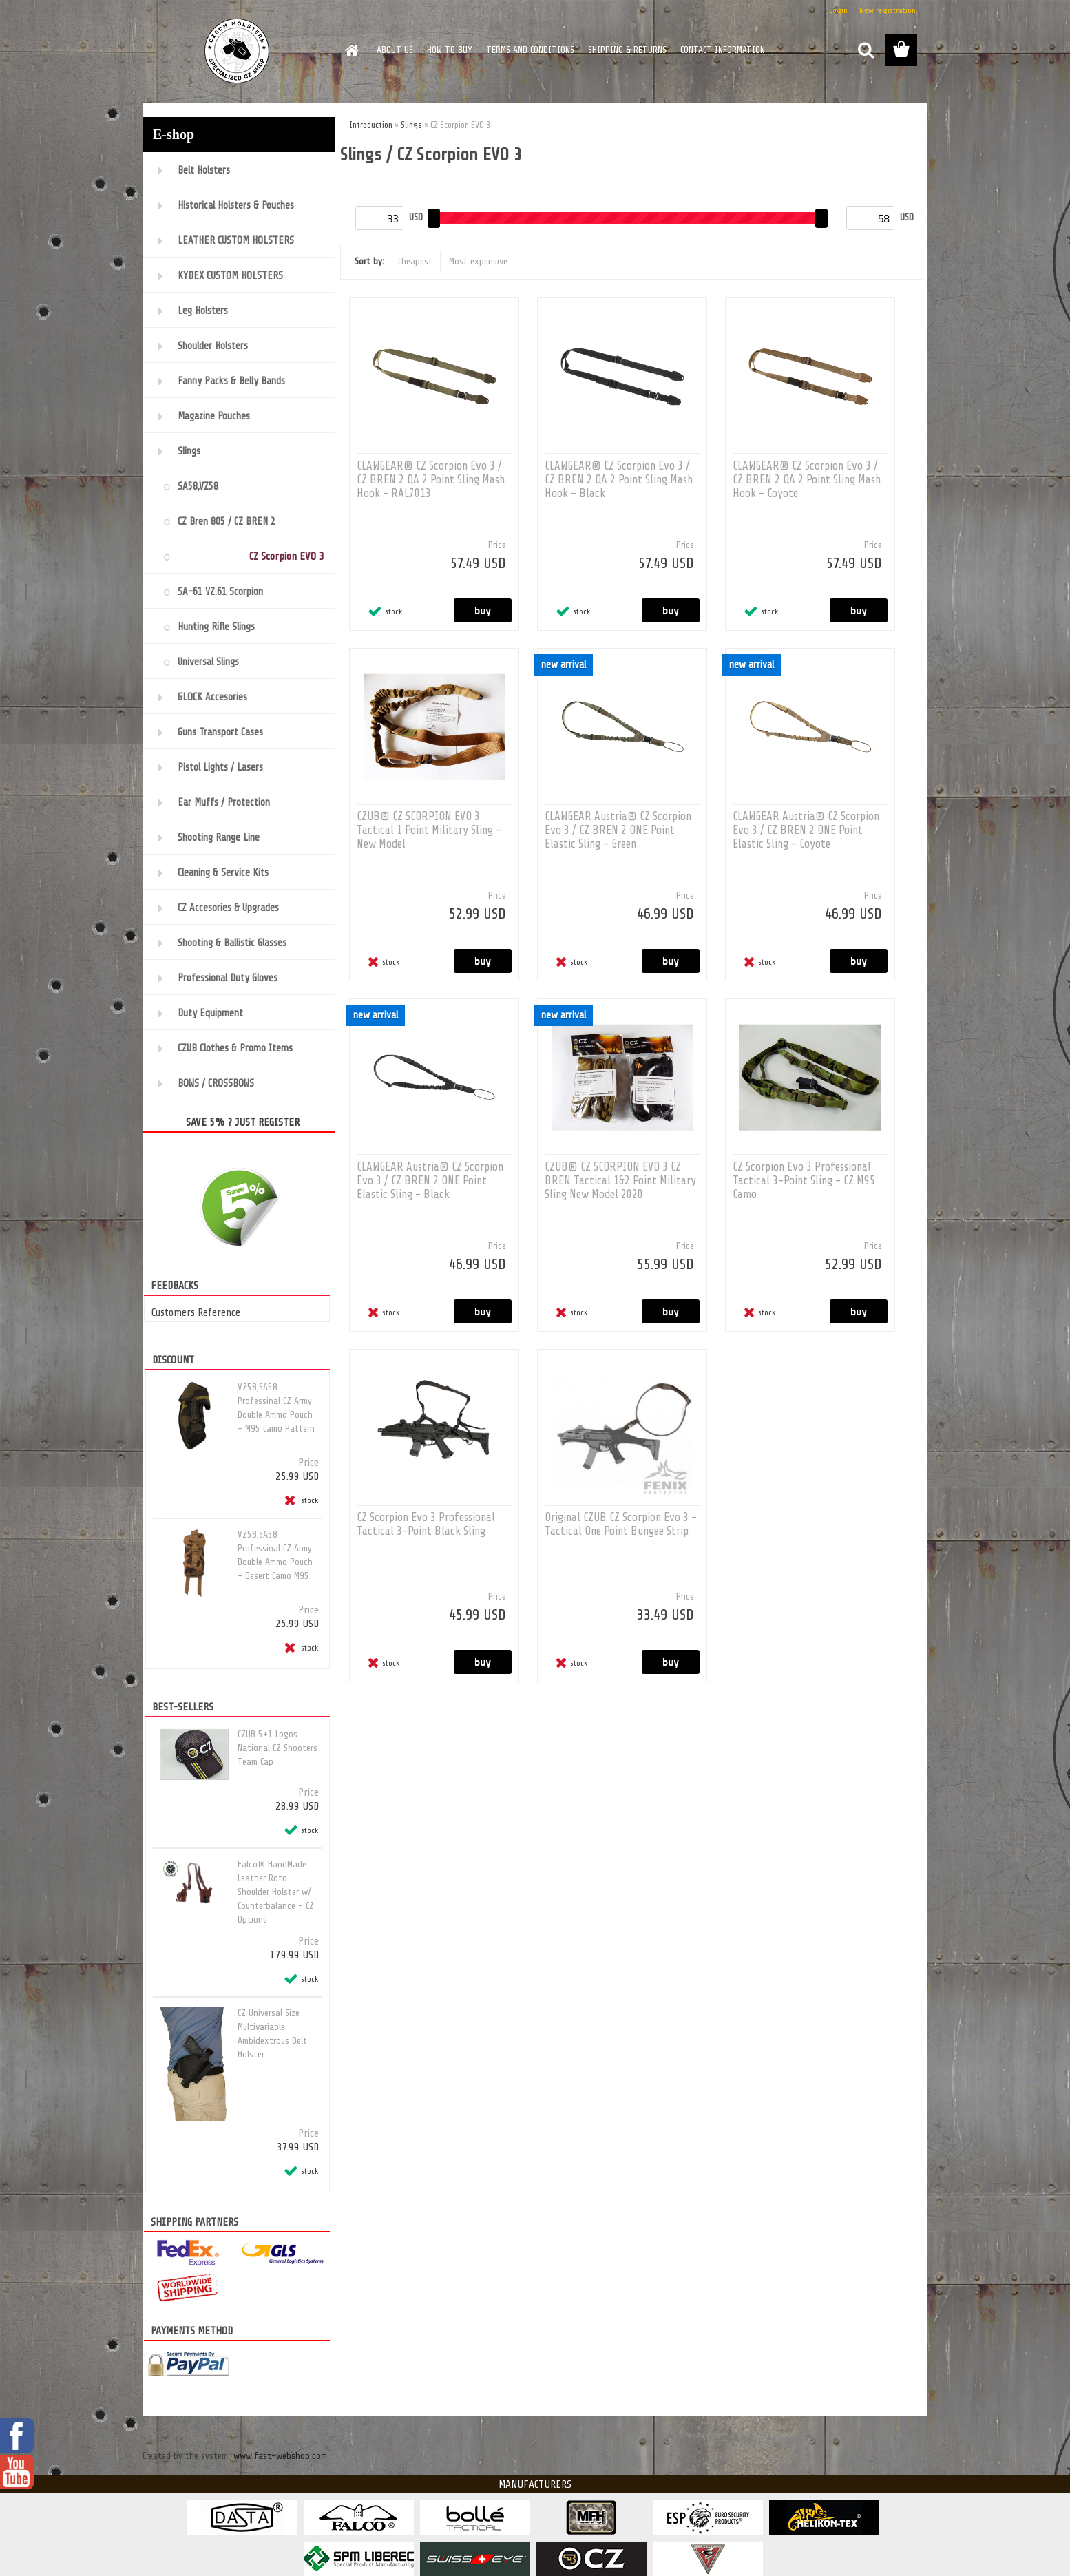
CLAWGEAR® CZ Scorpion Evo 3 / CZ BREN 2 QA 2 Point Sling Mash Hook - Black (619, 479)
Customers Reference (195, 1312)
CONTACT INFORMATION (722, 50)
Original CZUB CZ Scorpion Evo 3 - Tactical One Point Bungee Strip (621, 1524)
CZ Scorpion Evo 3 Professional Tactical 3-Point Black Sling (426, 1524)
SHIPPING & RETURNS (627, 50)
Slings (411, 125)
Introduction (370, 125)
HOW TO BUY (449, 50)
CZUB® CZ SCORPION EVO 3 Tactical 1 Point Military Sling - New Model (429, 830)
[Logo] (237, 51)
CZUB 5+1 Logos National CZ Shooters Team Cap (277, 1748)
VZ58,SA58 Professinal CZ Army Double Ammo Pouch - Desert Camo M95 (275, 1555)
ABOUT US (395, 50)
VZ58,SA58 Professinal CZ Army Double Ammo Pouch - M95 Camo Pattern (276, 1408)
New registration (887, 10)
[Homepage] (350, 50)
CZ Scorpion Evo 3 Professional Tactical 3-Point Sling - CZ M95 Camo (804, 1180)
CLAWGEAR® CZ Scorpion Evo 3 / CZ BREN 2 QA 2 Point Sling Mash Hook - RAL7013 (431, 479)
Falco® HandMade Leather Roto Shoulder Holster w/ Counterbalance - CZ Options (276, 1892)
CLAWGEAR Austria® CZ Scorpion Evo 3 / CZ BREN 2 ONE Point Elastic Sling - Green (618, 830)
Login (838, 10)
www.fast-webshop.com (280, 2456)
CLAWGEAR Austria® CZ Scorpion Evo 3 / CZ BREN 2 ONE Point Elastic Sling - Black (430, 1180)
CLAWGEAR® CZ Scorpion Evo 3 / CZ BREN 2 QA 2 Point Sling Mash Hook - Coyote (807, 479)
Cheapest (415, 261)
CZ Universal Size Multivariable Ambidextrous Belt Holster (272, 2034)
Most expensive (478, 261)
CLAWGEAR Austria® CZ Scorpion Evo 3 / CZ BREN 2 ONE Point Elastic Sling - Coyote (806, 830)
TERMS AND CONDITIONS (530, 50)
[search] (865, 50)
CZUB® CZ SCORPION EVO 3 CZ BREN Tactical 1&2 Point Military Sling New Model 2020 (620, 1180)
